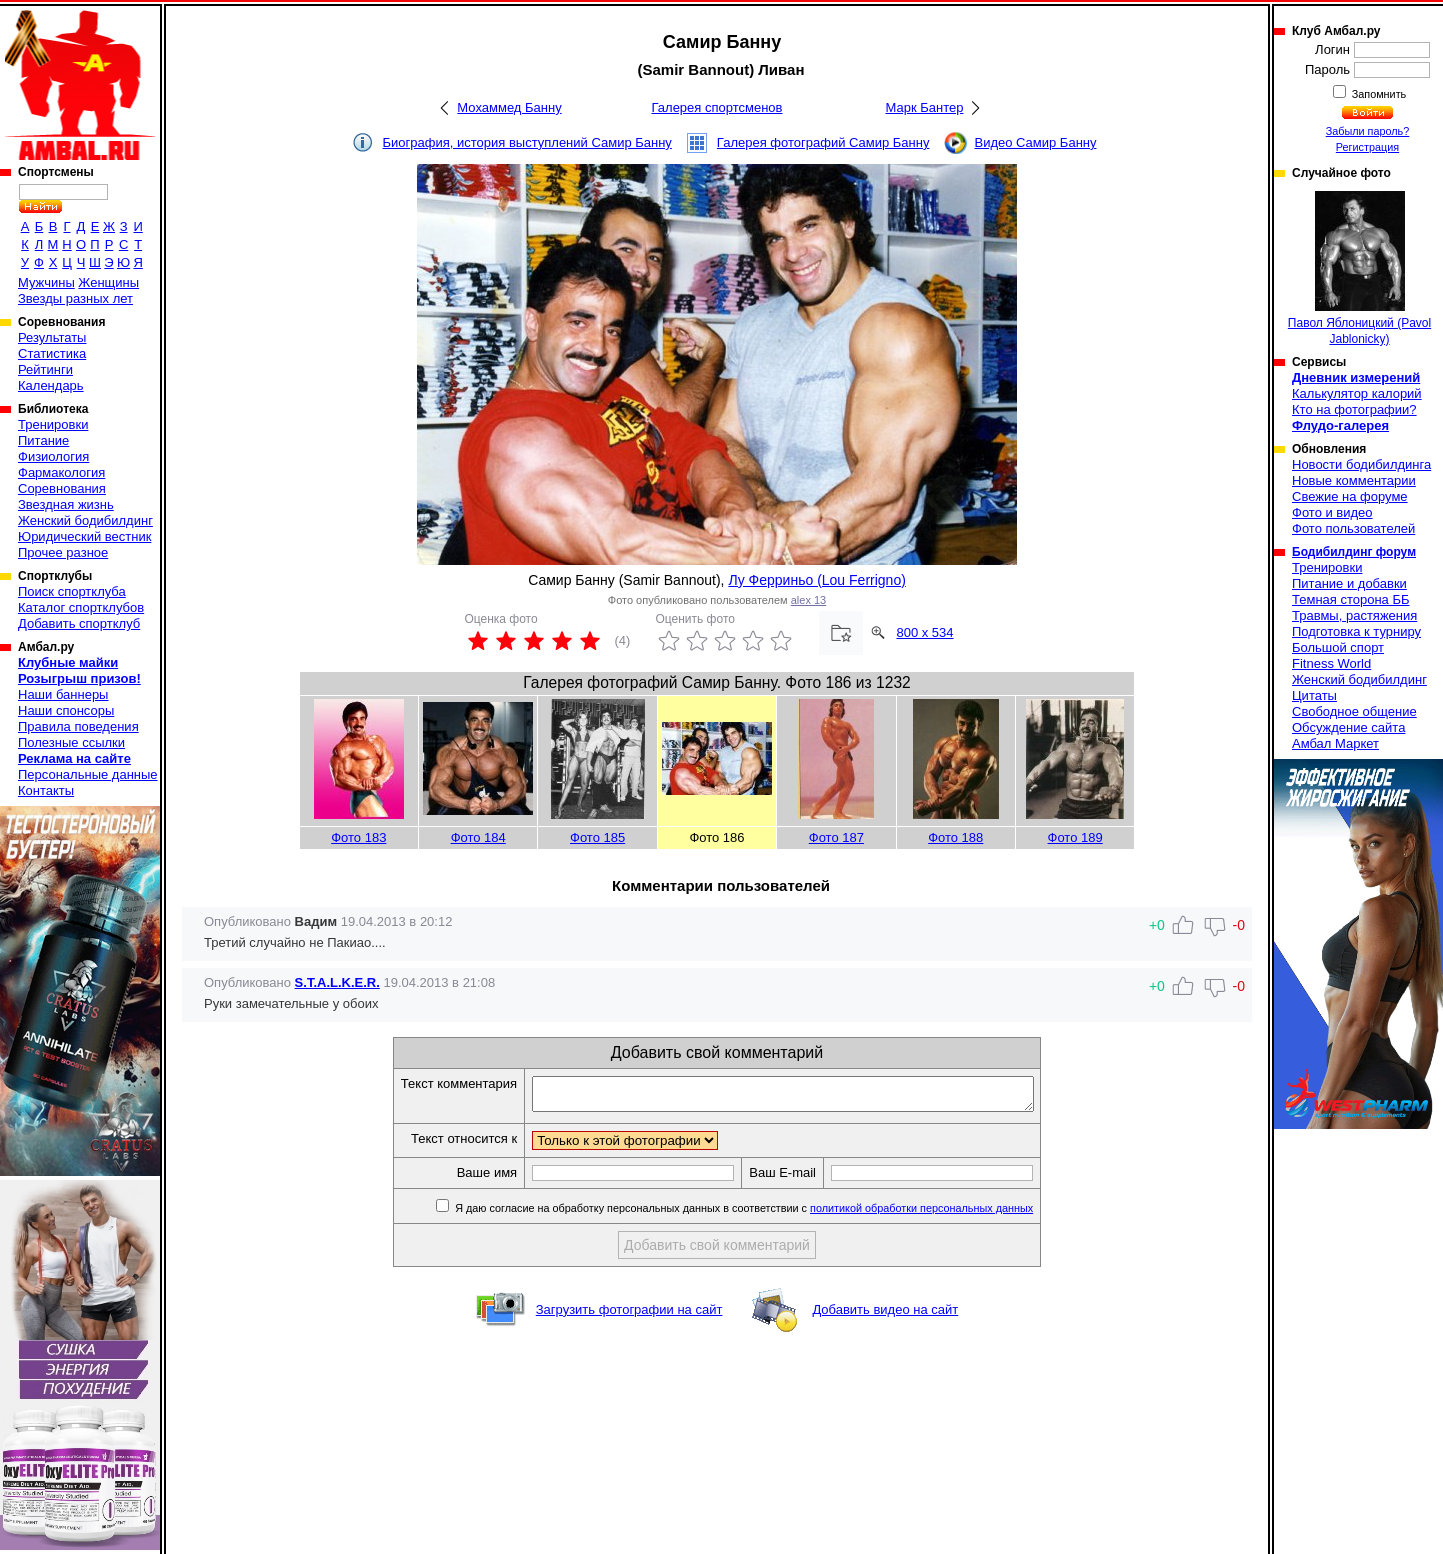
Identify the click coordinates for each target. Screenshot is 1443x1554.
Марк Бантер (925, 107)
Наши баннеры (63, 694)
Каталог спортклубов (81, 607)
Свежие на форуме (1350, 496)
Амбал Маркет (1335, 743)
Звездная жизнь (66, 504)
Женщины (108, 282)
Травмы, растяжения (1354, 615)
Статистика (52, 353)
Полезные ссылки (71, 742)
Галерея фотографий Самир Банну (823, 142)
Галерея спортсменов (717, 107)
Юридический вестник (84, 536)
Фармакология (61, 472)
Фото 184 (478, 837)
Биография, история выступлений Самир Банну (527, 142)
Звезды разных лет (75, 298)
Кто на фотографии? (1354, 409)
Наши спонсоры (66, 710)
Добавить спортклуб (79, 623)
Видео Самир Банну (1035, 142)
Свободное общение (1354, 711)
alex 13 (808, 600)
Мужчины (46, 282)
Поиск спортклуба (72, 591)
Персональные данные (88, 774)
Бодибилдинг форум (1354, 552)
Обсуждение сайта (1348, 727)
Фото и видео (1332, 512)
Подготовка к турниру (1356, 631)
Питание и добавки (1349, 583)
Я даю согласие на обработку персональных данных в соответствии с (772, 1214)
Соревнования (62, 488)
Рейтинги (45, 369)
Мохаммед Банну (509, 107)
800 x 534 (924, 632)
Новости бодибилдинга (1361, 464)
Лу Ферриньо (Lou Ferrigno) (816, 580)
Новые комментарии (1354, 480)
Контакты (46, 790)
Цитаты (1314, 695)
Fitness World (1331, 663)
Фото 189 (1075, 837)
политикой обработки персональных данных (951, 1214)
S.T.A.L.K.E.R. (337, 982)
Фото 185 (597, 837)
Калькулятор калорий (1357, 393)
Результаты (52, 337)
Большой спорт (1338, 647)
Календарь (51, 385)
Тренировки (53, 424)
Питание (43, 440)
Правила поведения (78, 726)
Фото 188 (955, 837)
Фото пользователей (1353, 528)
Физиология (53, 456)
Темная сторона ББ (1351, 599)
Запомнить (1378, 94)
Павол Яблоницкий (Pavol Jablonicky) (1359, 268)
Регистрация (1367, 147)
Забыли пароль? (1368, 131)
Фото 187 (836, 837)
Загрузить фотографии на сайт (629, 1315)
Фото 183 (358, 837)
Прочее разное (63, 552)
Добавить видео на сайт (885, 1315)
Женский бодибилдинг (85, 520)
